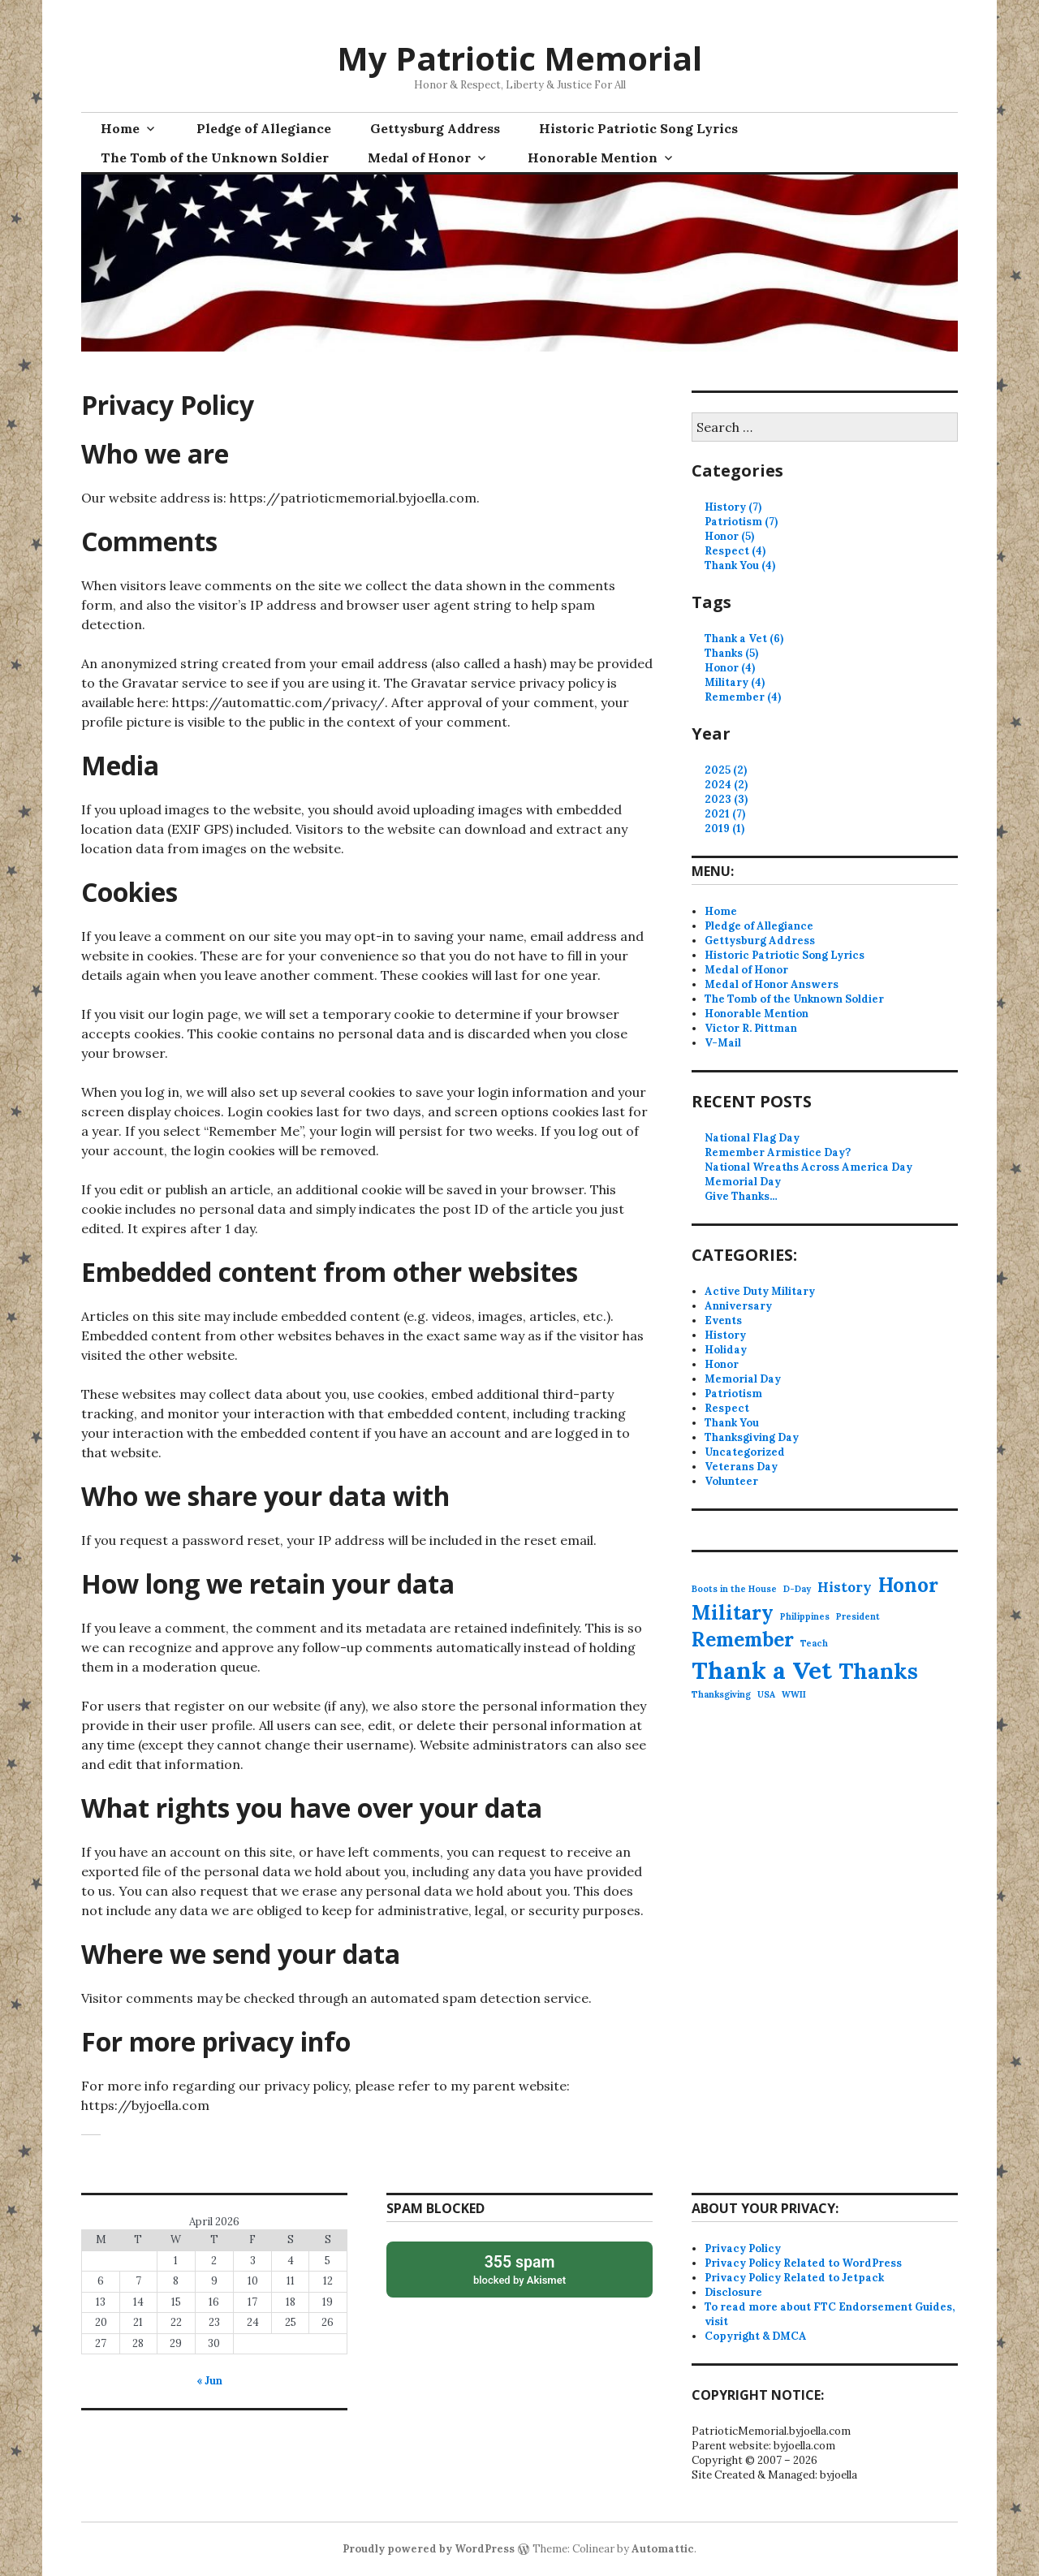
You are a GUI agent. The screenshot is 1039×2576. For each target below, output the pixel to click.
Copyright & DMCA (756, 2336)
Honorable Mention (592, 157)
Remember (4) (743, 697)
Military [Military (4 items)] (733, 1612)
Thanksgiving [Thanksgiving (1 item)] (721, 1694)
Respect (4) (735, 551)
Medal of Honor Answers (772, 984)
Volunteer (731, 1481)
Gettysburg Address (435, 128)
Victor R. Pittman (751, 1028)
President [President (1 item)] (858, 1616)
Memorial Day (743, 1182)
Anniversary (738, 1306)
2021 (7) (725, 814)
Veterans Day (741, 1467)
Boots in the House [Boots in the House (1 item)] (734, 1588)
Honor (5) (729, 536)
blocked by (519, 2268)
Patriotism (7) (741, 522)
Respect (727, 1408)
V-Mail (723, 1043)
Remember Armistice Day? (778, 1152)
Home (120, 128)
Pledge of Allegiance (263, 128)
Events (723, 1320)
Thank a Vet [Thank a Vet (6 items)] (762, 1670)
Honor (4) (730, 668)
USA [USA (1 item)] (766, 1694)
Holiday (726, 1350)
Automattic (663, 2549)
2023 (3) (726, 799)
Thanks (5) (731, 653)
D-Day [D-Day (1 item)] (797, 1588)
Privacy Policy (743, 2248)
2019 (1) (724, 828)
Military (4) (735, 682)
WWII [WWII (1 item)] (794, 1694)
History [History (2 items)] (844, 1587)
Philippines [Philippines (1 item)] (805, 1616)
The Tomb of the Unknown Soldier (215, 157)
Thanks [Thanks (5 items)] (878, 1671)
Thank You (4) (740, 565)
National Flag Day (752, 1138)
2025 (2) (726, 770)
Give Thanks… (741, 1196)
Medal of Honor (419, 157)
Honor (722, 1364)
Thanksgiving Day (752, 1437)
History (725, 1335)
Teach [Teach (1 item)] (814, 1643)
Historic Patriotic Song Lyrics (638, 128)
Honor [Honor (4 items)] (908, 1585)
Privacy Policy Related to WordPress (803, 2263)
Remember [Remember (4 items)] (743, 1639)
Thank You (732, 1423)
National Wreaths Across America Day (808, 1167)
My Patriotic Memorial (519, 58)
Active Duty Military (760, 1291)
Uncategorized (745, 1452)
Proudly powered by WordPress (429, 2549)
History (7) (733, 507)
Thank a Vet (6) (744, 638)
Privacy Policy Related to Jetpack (794, 2278)
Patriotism (733, 1393)
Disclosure (733, 2292)
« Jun (209, 2381)
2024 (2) (726, 785)
